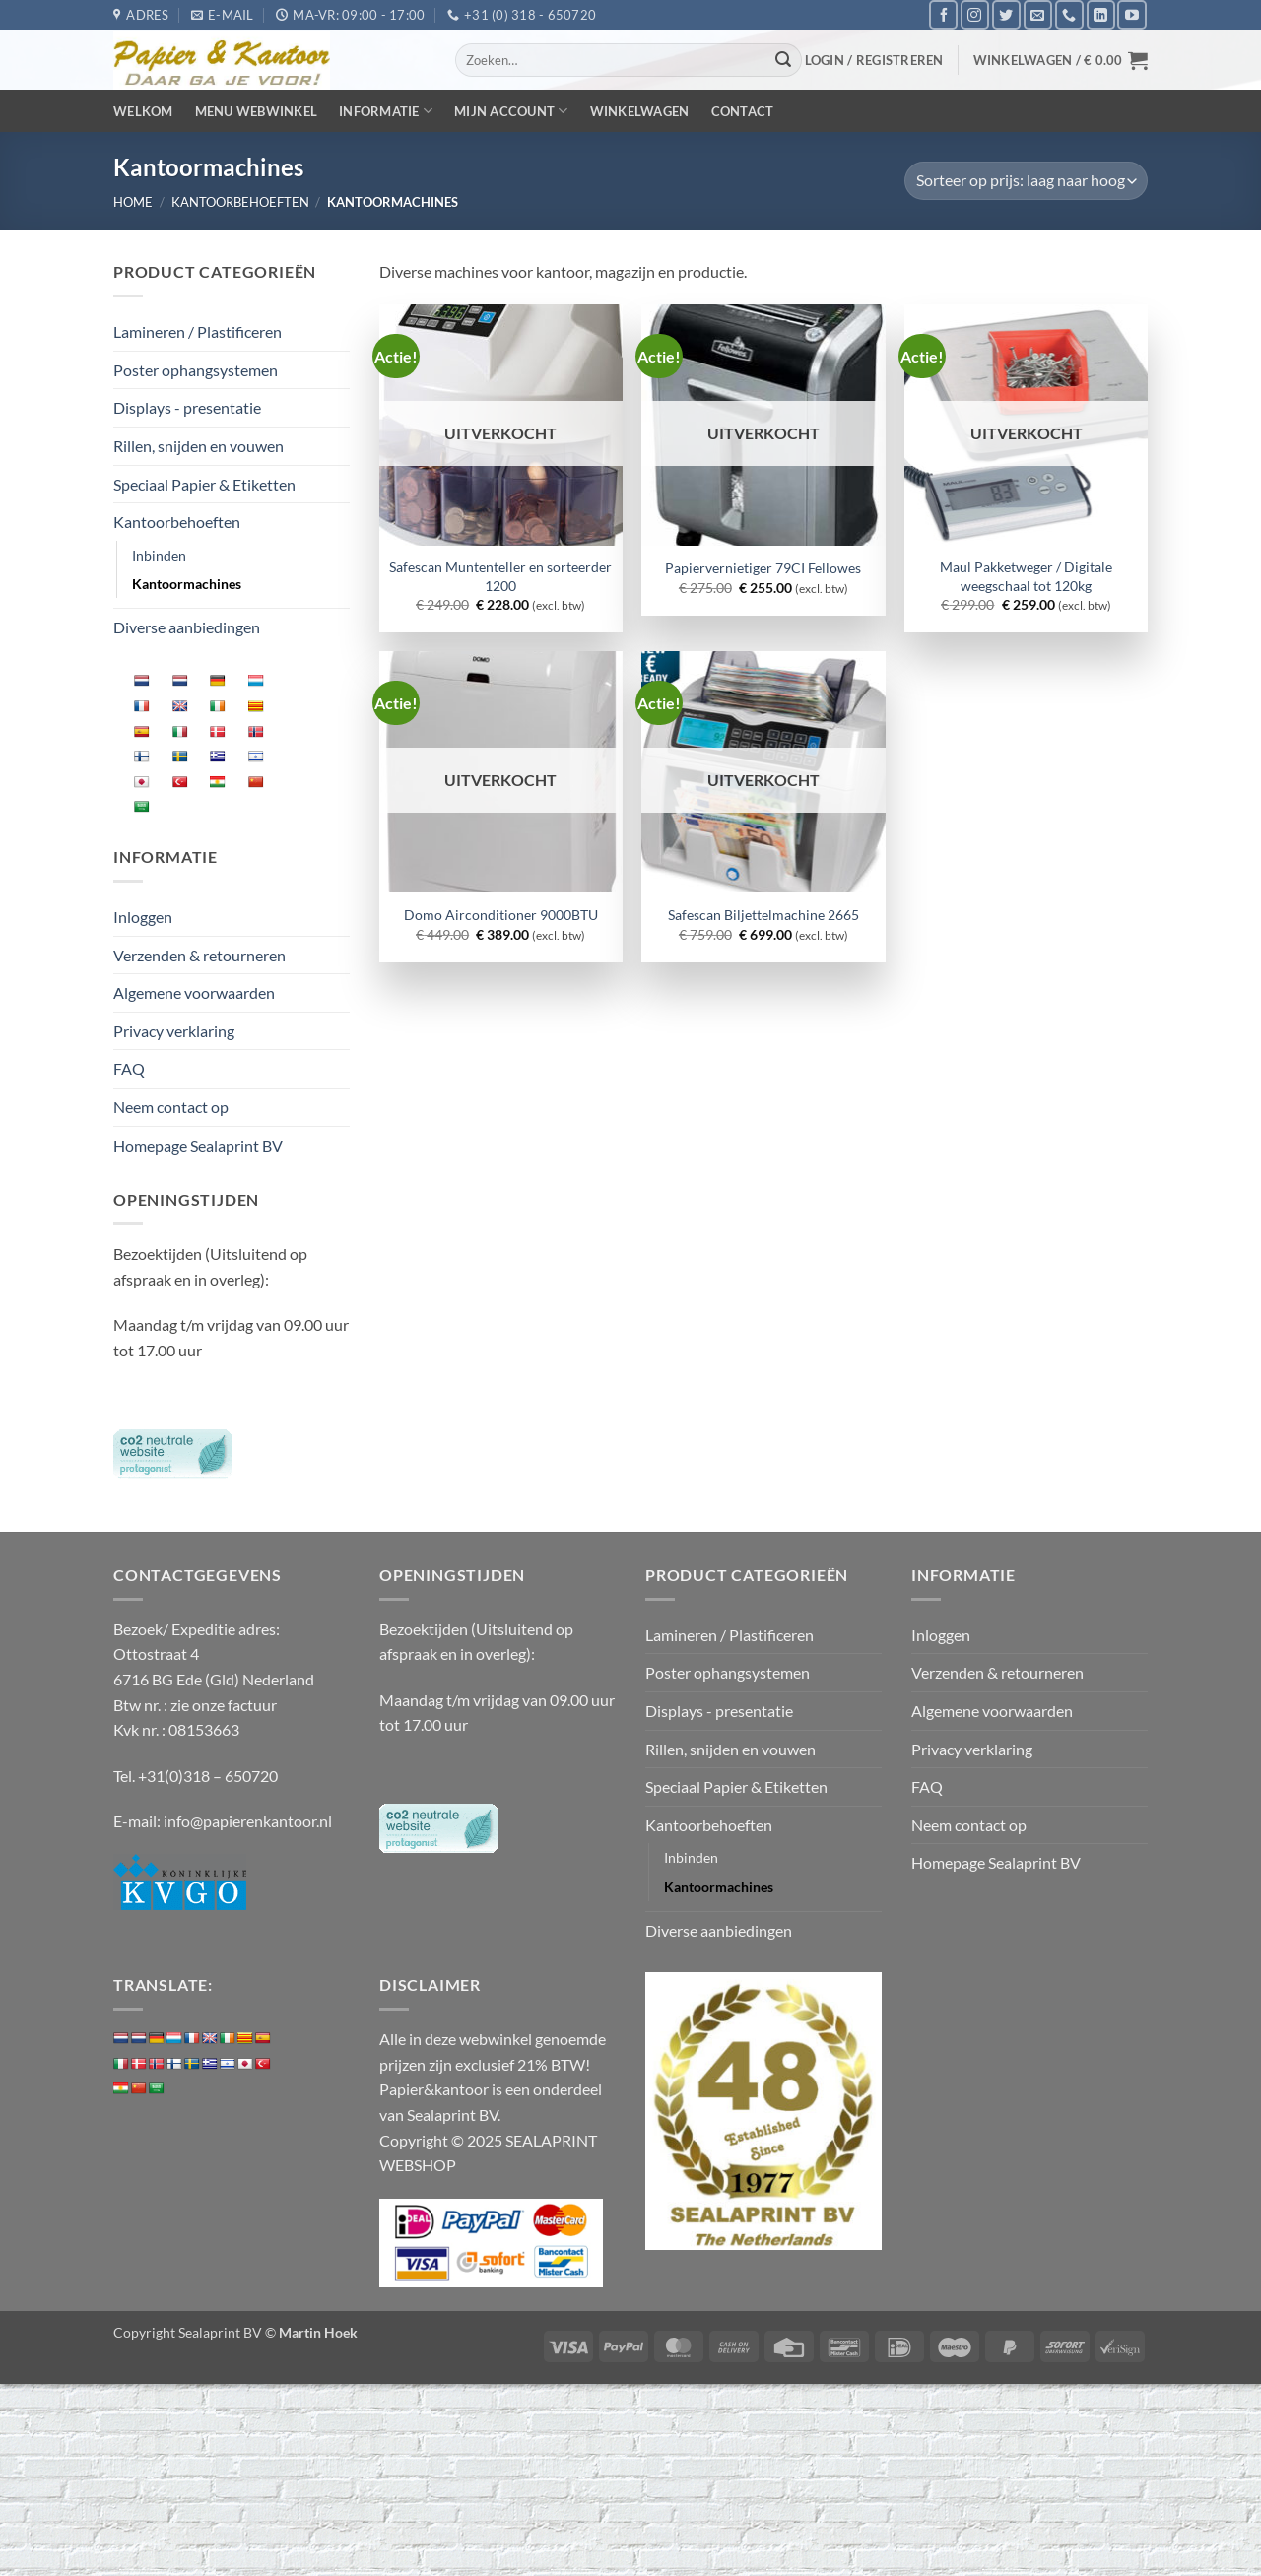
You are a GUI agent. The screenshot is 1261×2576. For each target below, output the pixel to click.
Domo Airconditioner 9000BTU (501, 914)
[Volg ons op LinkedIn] (1101, 14)
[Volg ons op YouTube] (1131, 14)
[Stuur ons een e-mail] (1038, 14)
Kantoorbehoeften (240, 202)
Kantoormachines (186, 583)
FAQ (129, 1068)
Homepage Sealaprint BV (198, 1145)
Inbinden (159, 555)
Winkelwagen (640, 111)
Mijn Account (511, 110)
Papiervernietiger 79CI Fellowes (763, 568)
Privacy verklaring (173, 1031)
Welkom (143, 111)
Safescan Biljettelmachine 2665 (763, 914)
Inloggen (142, 916)
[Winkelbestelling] (1026, 181)
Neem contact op (171, 1106)
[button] (874, 60)
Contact (742, 111)
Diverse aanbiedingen (186, 627)
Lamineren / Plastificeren (197, 331)
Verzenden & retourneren (199, 955)
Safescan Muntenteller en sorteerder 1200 (500, 576)
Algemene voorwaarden (194, 992)
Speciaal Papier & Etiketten (204, 484)
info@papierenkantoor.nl (248, 1821)
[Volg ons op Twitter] (1006, 14)
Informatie (385, 110)
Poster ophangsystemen (195, 370)
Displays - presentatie (187, 407)
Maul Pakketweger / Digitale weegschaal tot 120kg (1026, 576)
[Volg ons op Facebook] (943, 14)
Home (133, 202)
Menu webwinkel (256, 111)
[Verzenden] (784, 60)
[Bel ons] (1069, 14)
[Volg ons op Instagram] (975, 14)
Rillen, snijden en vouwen (198, 445)
